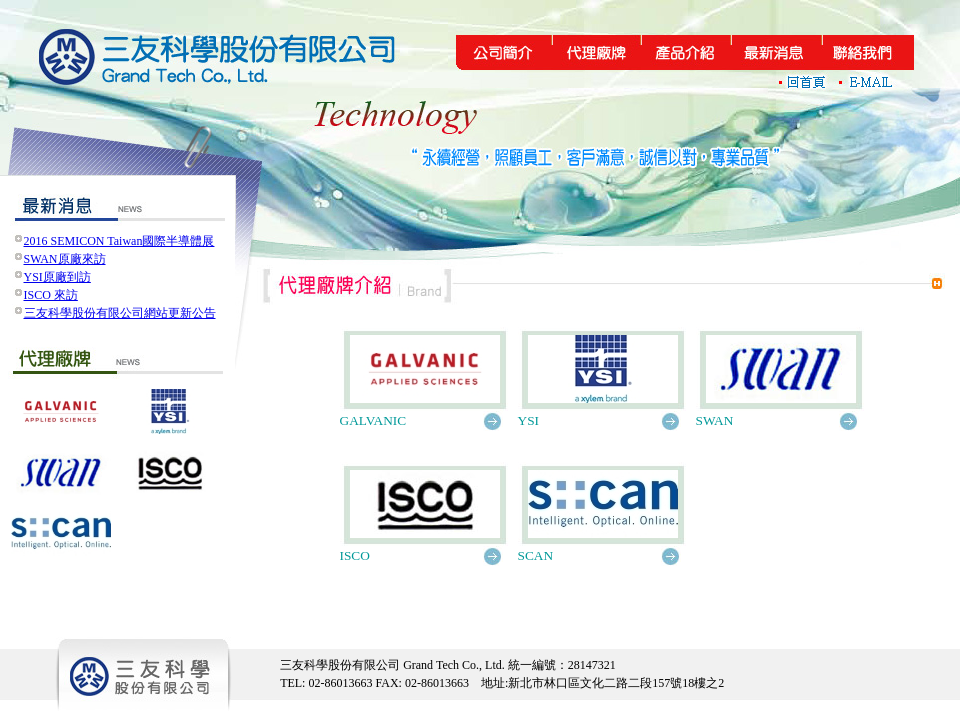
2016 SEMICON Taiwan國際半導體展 (119, 241)
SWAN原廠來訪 (65, 259)
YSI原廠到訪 (57, 277)
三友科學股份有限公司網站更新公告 (120, 313)
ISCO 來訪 (51, 295)
